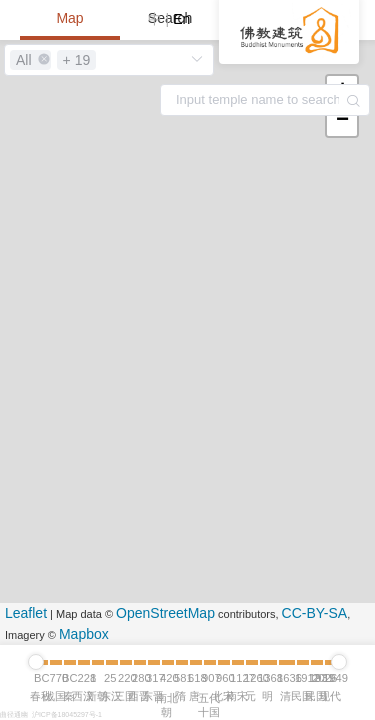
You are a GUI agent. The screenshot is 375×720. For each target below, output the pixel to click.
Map (69, 18)
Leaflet (26, 613)
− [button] (342, 121)
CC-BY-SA (315, 613)
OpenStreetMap (165, 613)
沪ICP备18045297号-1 (67, 714)
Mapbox (84, 634)
